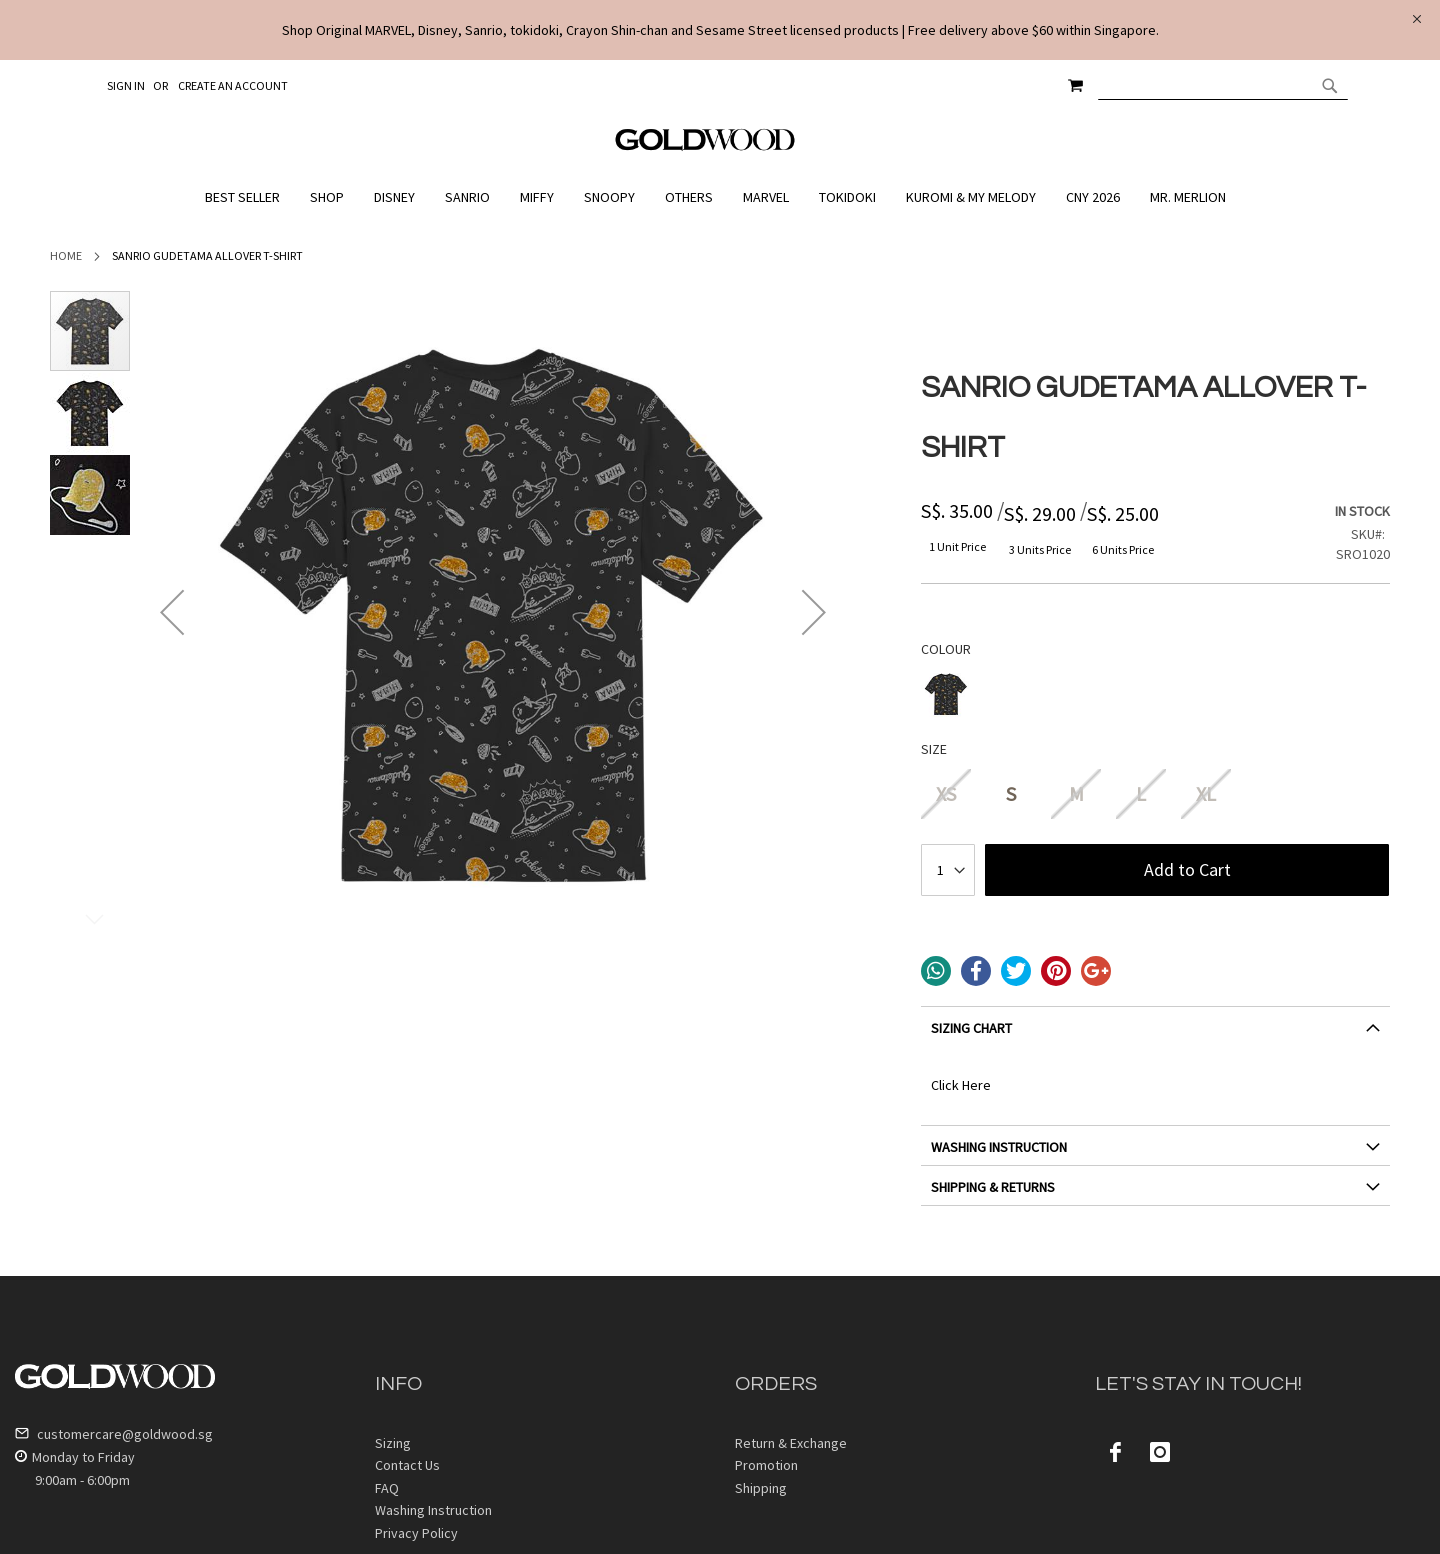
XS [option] (946, 793)
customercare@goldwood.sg (114, 1434)
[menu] (720, 197)
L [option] (1141, 793)
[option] (946, 694)
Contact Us (407, 1465)
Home (66, 255)
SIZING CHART (971, 1028)
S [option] (1011, 793)
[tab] (1155, 1035)
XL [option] (1206, 793)
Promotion (766, 1465)
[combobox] (1223, 85)
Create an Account (233, 85)
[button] (172, 612)
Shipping (761, 1488)
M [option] (1076, 793)
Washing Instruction (433, 1510)
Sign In (126, 85)
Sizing (393, 1443)
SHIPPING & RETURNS (993, 1187)
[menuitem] (247, 197)
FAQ (387, 1488)
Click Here (961, 1085)
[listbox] (1155, 696)
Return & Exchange (791, 1443)
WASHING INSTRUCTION (999, 1147)
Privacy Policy (416, 1533)
